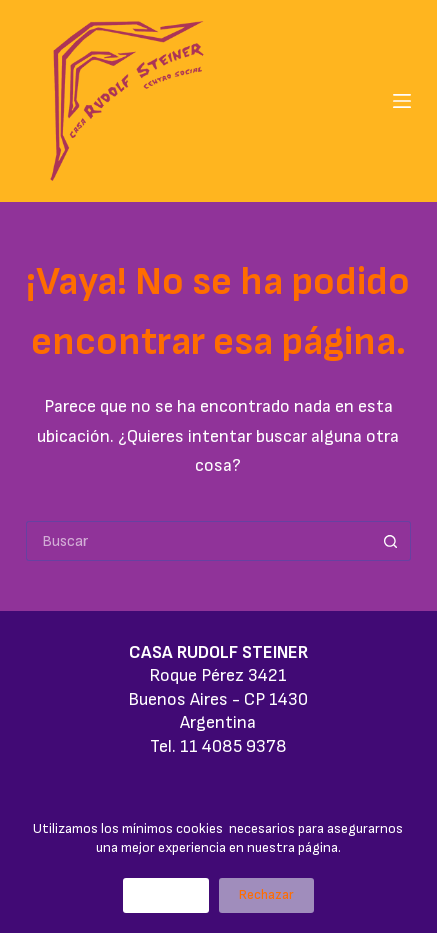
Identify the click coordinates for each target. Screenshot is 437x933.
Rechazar (266, 895)
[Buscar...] (198, 541)
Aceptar (166, 895)
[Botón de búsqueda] (391, 541)
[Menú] (402, 101)
